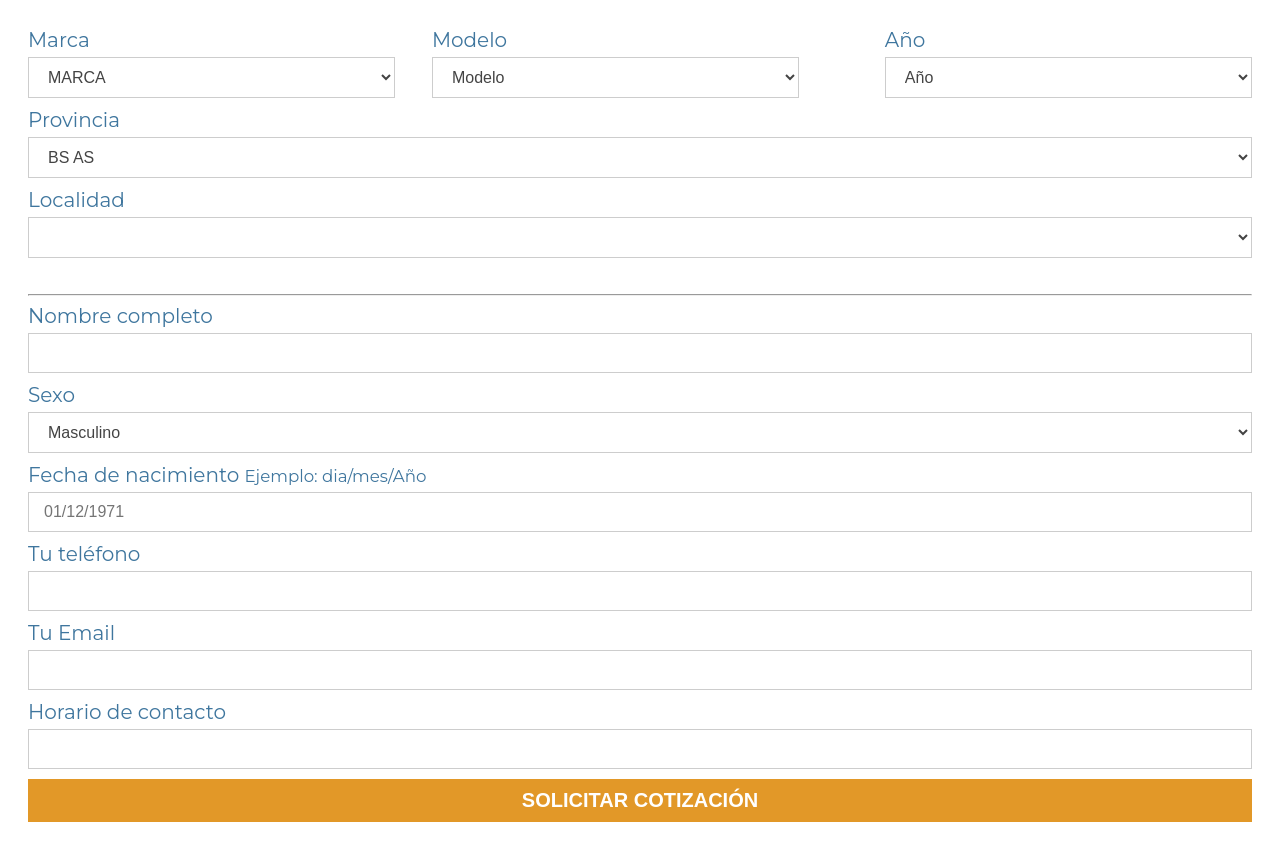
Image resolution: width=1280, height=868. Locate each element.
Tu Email (71, 633)
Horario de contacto (127, 712)
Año (905, 40)
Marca (59, 40)
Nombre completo (120, 316)
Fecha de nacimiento (227, 475)
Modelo (469, 40)
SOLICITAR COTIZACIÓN (640, 800)
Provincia (74, 120)
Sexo (51, 395)
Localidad (76, 200)
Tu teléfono (84, 554)
